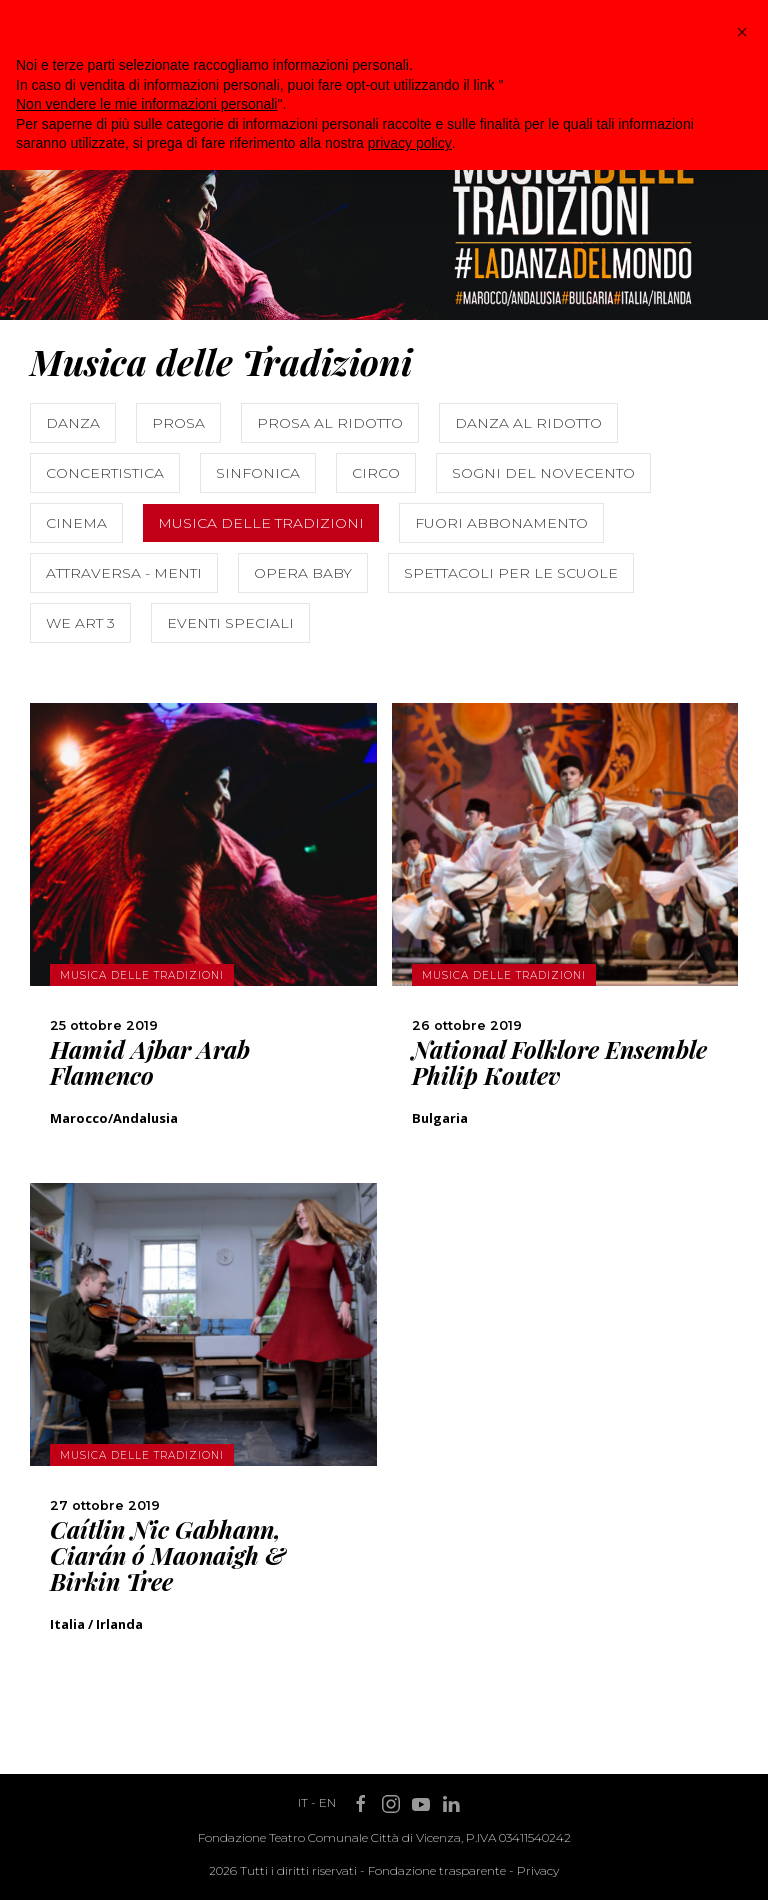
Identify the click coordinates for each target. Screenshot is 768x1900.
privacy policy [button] (410, 143)
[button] (742, 32)
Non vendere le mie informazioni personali (146, 104)
